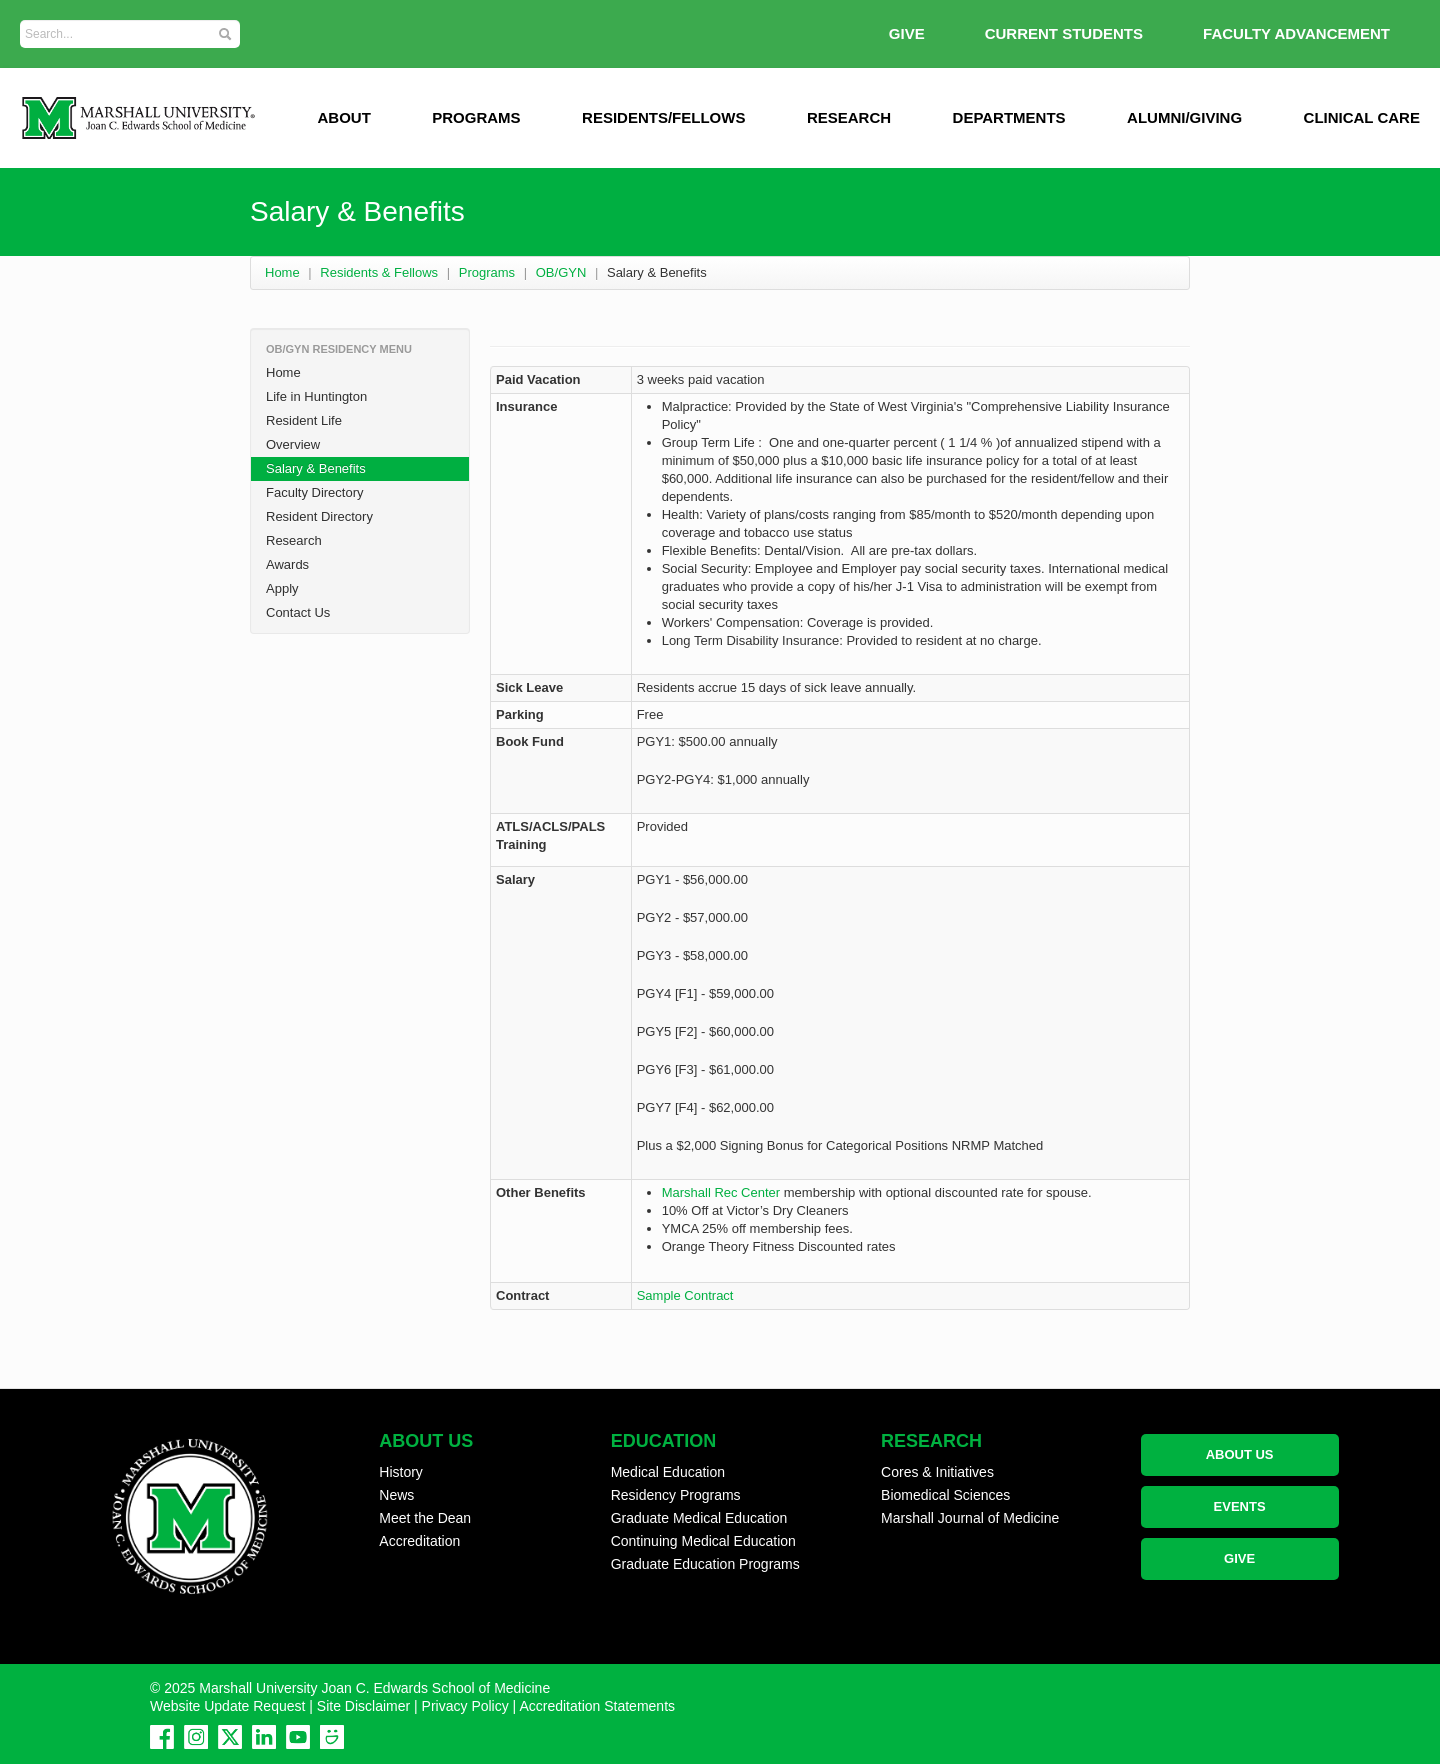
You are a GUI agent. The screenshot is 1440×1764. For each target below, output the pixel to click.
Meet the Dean (425, 1518)
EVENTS (1240, 1506)
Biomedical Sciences (945, 1495)
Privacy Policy (465, 1706)
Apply (282, 588)
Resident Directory (319, 516)
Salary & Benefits (316, 468)
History (401, 1472)
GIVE (907, 33)
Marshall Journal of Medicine (970, 1518)
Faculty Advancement (1296, 33)
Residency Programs (676, 1495)
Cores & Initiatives (937, 1472)
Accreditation (419, 1541)
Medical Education (668, 1472)
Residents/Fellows (663, 117)
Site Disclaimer (363, 1706)
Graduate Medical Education (699, 1518)
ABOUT (343, 117)
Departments (1009, 117)
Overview (293, 444)
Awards (287, 564)
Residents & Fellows (379, 272)
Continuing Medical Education (703, 1541)
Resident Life (304, 420)
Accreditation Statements (597, 1706)
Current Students (1064, 33)
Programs (476, 117)
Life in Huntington (316, 396)
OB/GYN (561, 272)
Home (282, 272)
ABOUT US (1240, 1454)
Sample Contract (685, 1295)
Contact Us (298, 612)
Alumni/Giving (1184, 117)
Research (849, 117)
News (396, 1495)
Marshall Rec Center (721, 1192)
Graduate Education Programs (705, 1564)
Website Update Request (227, 1706)
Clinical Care (1362, 117)
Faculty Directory (315, 492)
